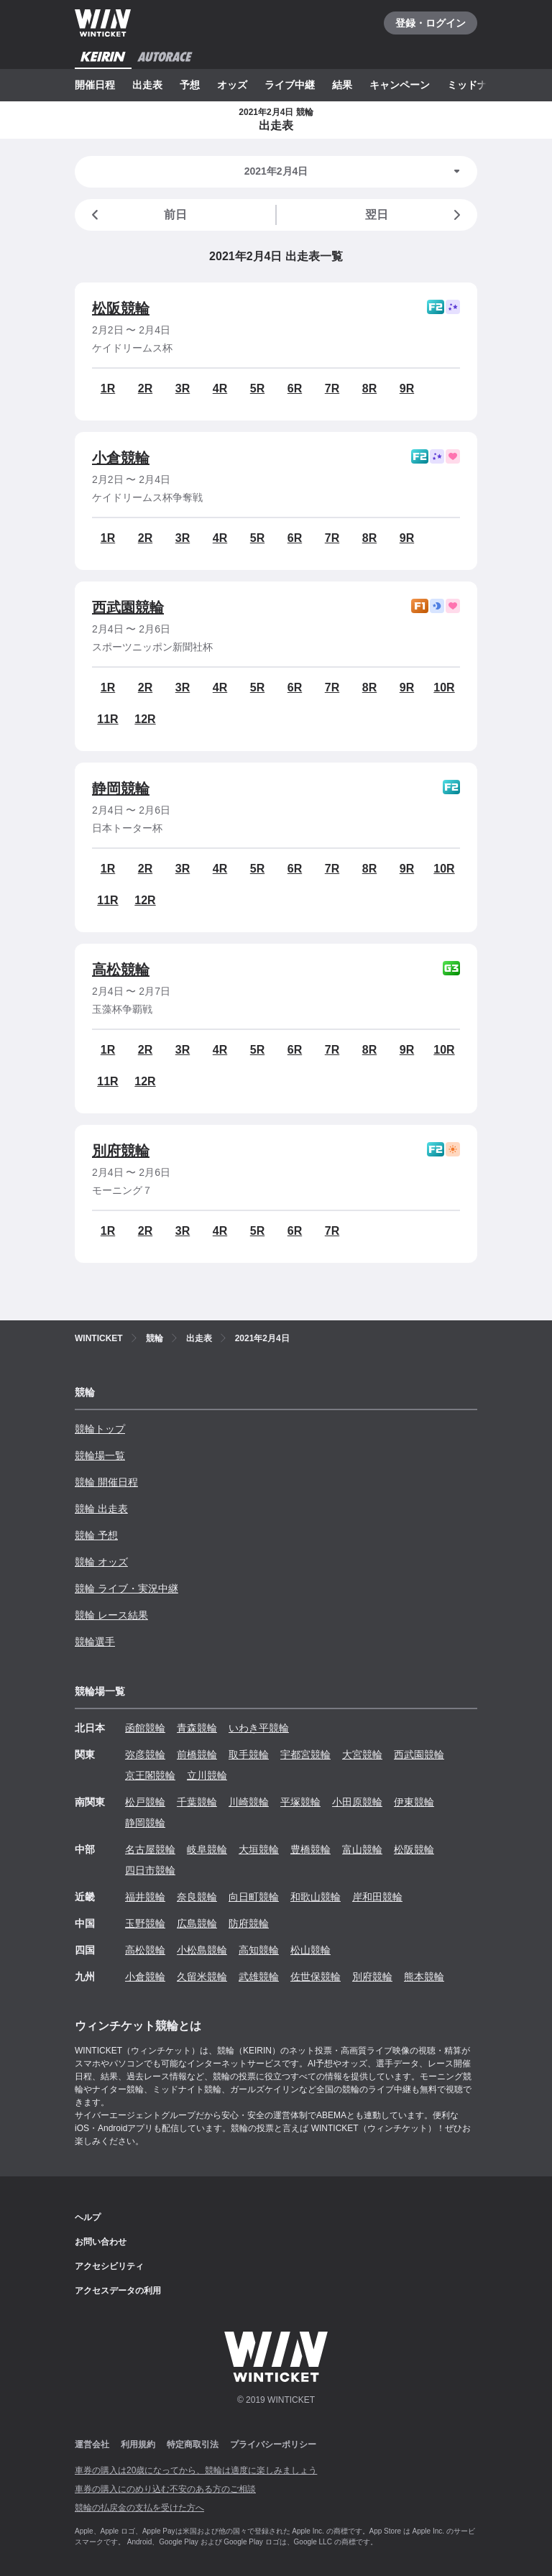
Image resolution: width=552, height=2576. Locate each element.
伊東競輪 (414, 1802)
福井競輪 (145, 1897)
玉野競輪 (145, 1923)
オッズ (232, 85)
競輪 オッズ (101, 1562)
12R (144, 719)
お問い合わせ (100, 2242)
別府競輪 (121, 1151)
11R (107, 719)
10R (443, 687)
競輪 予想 (96, 1535)
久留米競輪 (202, 1976)
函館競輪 (145, 1728)
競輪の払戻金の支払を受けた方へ (139, 2508)
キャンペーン (399, 85)
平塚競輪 (300, 1802)
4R (220, 388)
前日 (136, 215)
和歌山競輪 (315, 1897)
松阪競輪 (121, 308)
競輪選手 (95, 1641)
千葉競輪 (197, 1802)
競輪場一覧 (100, 1455)
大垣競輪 (259, 1849)
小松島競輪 (202, 1950)
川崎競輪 (249, 1802)
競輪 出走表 (101, 1508)
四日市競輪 (150, 1870)
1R (108, 388)
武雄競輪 (259, 1976)
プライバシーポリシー (273, 2444)
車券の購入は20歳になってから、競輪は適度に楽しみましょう (196, 2470)
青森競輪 (197, 1728)
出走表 (147, 85)
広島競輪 (197, 1923)
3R (182, 388)
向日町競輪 (254, 1897)
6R (295, 388)
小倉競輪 (121, 458)
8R (369, 388)
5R (257, 388)
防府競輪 (249, 1923)
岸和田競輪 (377, 1897)
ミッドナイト (477, 85)
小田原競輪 (357, 1802)
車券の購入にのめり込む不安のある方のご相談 (165, 2489)
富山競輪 (362, 1849)
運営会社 (92, 2444)
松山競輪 (310, 1950)
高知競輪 (259, 1950)
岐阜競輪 (207, 1849)
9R (407, 388)
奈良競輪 (197, 1897)
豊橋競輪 (310, 1849)
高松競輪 (121, 970)
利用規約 (138, 2444)
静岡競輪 (121, 788)
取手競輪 (249, 1754)
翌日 (415, 215)
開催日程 (95, 85)
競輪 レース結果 (111, 1615)
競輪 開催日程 (106, 1482)
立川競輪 (207, 1775)
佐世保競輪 (315, 1976)
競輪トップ (100, 1429)
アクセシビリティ (109, 2266)
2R (145, 388)
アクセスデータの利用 (118, 2291)
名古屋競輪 (150, 1849)
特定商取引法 (192, 2444)
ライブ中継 (289, 85)
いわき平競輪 (259, 1728)
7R (332, 388)
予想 (190, 85)
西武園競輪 (128, 607)
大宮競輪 (362, 1754)
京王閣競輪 (150, 1775)
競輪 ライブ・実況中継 (126, 1588)
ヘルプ (88, 2217)
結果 (342, 85)
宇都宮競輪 (305, 1754)
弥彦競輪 (145, 1754)
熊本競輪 (424, 1976)
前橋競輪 (197, 1754)
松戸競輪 (145, 1802)
